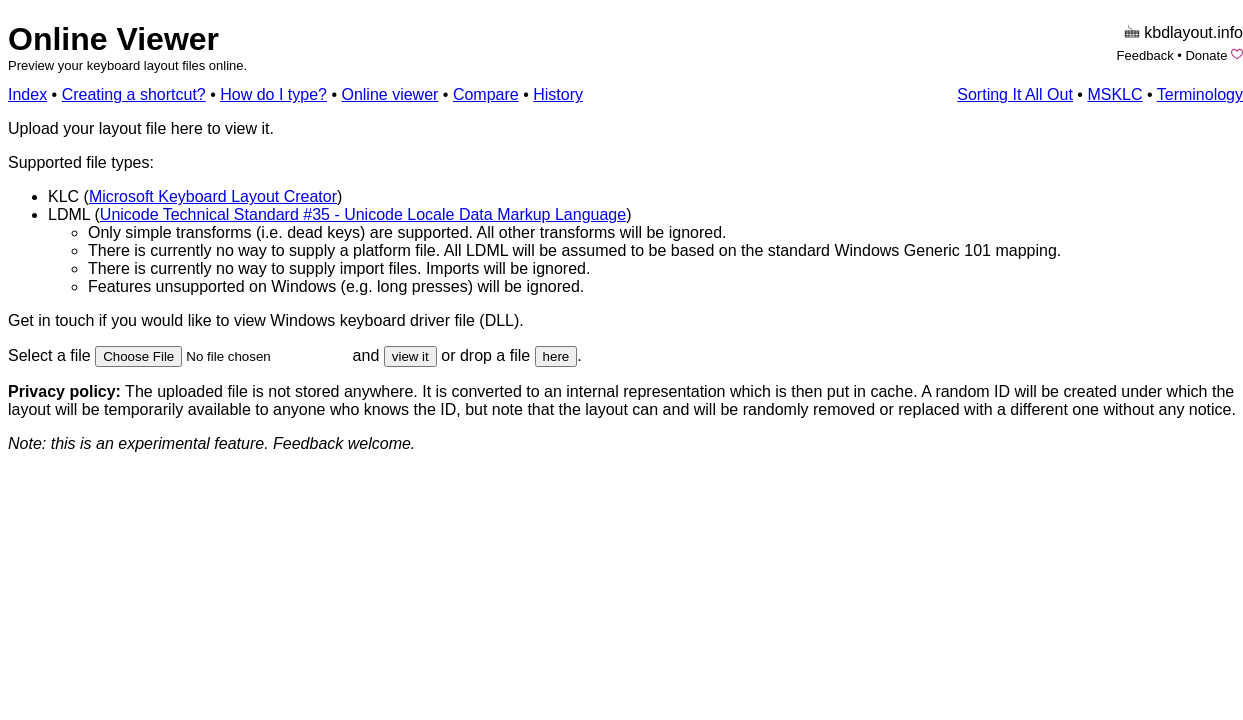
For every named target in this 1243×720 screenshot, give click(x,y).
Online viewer (389, 94)
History (558, 94)
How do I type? (273, 94)
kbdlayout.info (1193, 32)
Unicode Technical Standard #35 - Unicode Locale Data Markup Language (363, 214)
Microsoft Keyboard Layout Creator (213, 196)
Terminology (1200, 94)
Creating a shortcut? (134, 94)
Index (27, 94)
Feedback (1145, 55)
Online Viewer (113, 39)
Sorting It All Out (1015, 94)
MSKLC (1114, 94)
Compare (486, 94)
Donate (1206, 55)
